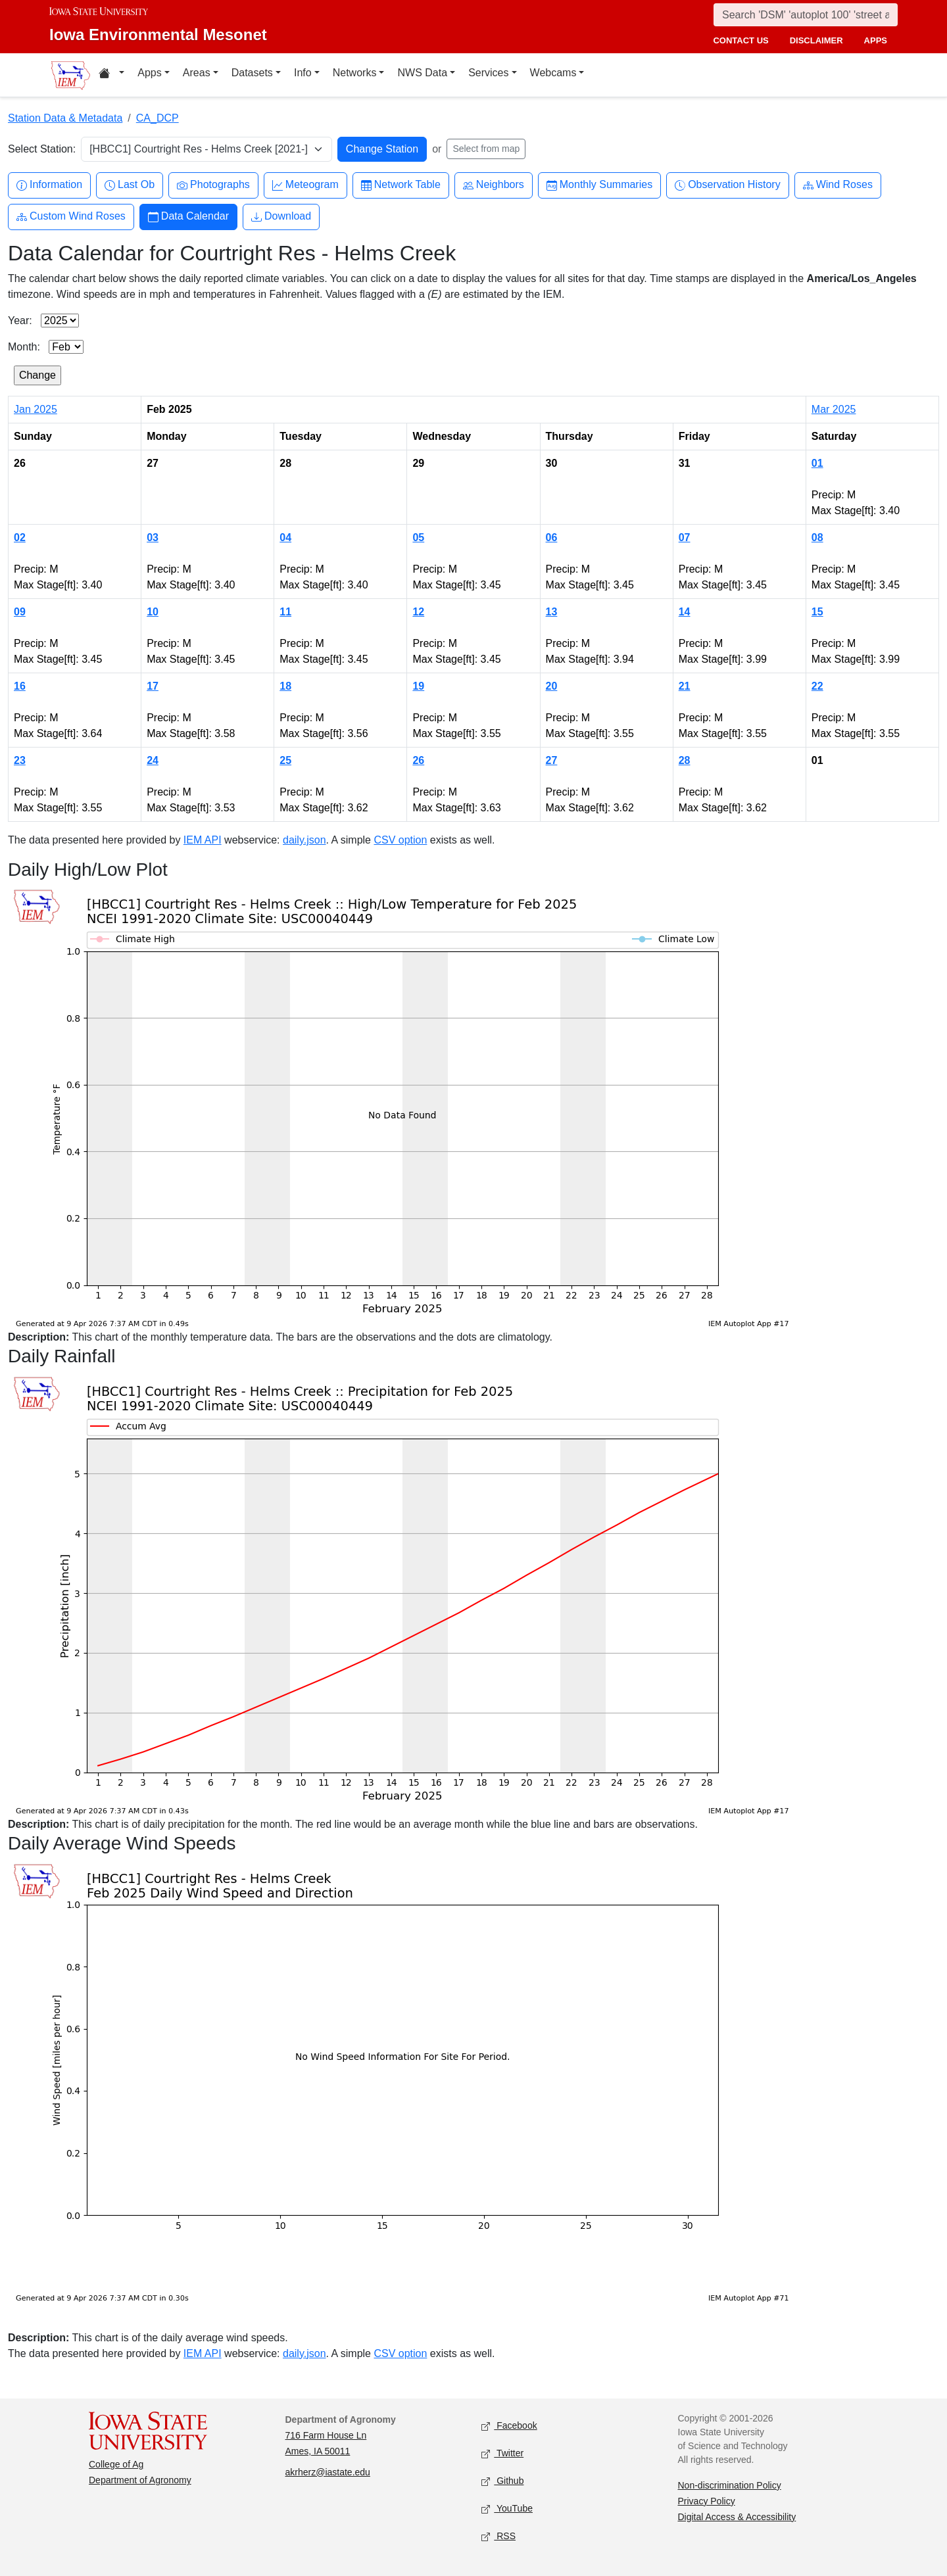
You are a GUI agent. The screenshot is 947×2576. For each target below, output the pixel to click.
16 (20, 686)
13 (552, 611)
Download (281, 217)
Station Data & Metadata (65, 118)
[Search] (806, 14)
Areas (196, 72)
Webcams (553, 72)
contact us (740, 40)
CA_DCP (157, 118)
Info (303, 72)
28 (685, 760)
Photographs (213, 185)
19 (418, 686)
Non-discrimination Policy (729, 2485)
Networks (355, 72)
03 (152, 537)
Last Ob (130, 185)
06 (552, 537)
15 (817, 611)
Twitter (502, 2453)
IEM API (202, 840)
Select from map (486, 148)
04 (285, 537)
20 (552, 686)
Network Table (401, 185)
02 (20, 537)
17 (152, 686)
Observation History (728, 185)
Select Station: (42, 149)
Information (49, 185)
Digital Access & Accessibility (737, 2517)
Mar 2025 (834, 409)
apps (875, 40)
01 (817, 463)
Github (502, 2481)
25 (285, 760)
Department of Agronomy (140, 2480)
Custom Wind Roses (71, 217)
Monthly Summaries (599, 185)
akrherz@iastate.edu (327, 2472)
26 (418, 760)
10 (152, 611)
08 (817, 537)
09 (20, 611)
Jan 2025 (35, 409)
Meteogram (305, 185)
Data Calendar (188, 217)
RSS (498, 2536)
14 (685, 611)
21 (685, 686)
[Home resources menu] (111, 75)
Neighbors (493, 185)
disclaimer (816, 40)
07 (685, 537)
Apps (149, 72)
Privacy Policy (706, 2501)
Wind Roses (838, 185)
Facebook (509, 2426)
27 (552, 760)
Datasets (252, 72)
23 (20, 760)
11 (285, 611)
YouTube (507, 2508)
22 (817, 686)
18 (285, 686)
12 (418, 611)
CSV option (400, 840)
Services (488, 72)
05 (418, 537)
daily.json (304, 840)
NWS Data (422, 72)
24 (152, 760)
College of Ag (116, 2464)
